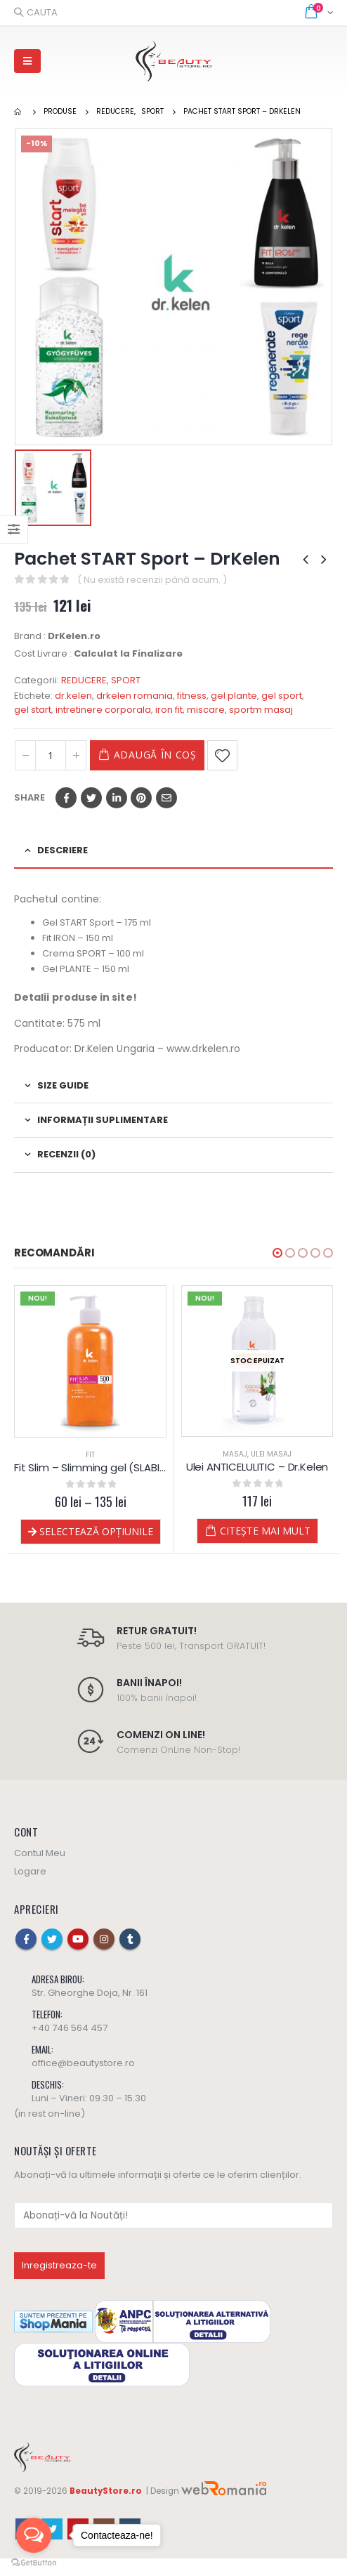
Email (166, 797)
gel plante (234, 695)
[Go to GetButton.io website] (33, 2562)
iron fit (169, 709)
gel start (32, 709)
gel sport (281, 695)
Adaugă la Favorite (222, 755)
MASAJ (235, 1454)
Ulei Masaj (271, 1454)
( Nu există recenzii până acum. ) (152, 579)
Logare (30, 1871)
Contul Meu (39, 1853)
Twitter (91, 797)
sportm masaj (261, 709)
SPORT (125, 680)
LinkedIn (116, 797)
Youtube (78, 1939)
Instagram (103, 1939)
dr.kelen (73, 695)
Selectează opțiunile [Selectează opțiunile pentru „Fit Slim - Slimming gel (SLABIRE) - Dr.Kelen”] (96, 1531)
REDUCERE (84, 680)
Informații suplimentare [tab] (102, 1119)
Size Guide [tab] (63, 1085)
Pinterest (141, 797)
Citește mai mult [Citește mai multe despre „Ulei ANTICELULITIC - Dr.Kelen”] (265, 1530)
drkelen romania (134, 695)
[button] (277, 1252)
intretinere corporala (103, 709)
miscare (206, 709)
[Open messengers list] (33, 2535)
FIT (90, 1455)
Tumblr (129, 1939)
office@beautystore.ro (83, 2063)
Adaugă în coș (155, 754)
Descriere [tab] (62, 850)
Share (29, 797)
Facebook (66, 797)
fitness (192, 695)
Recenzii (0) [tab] (66, 1154)
